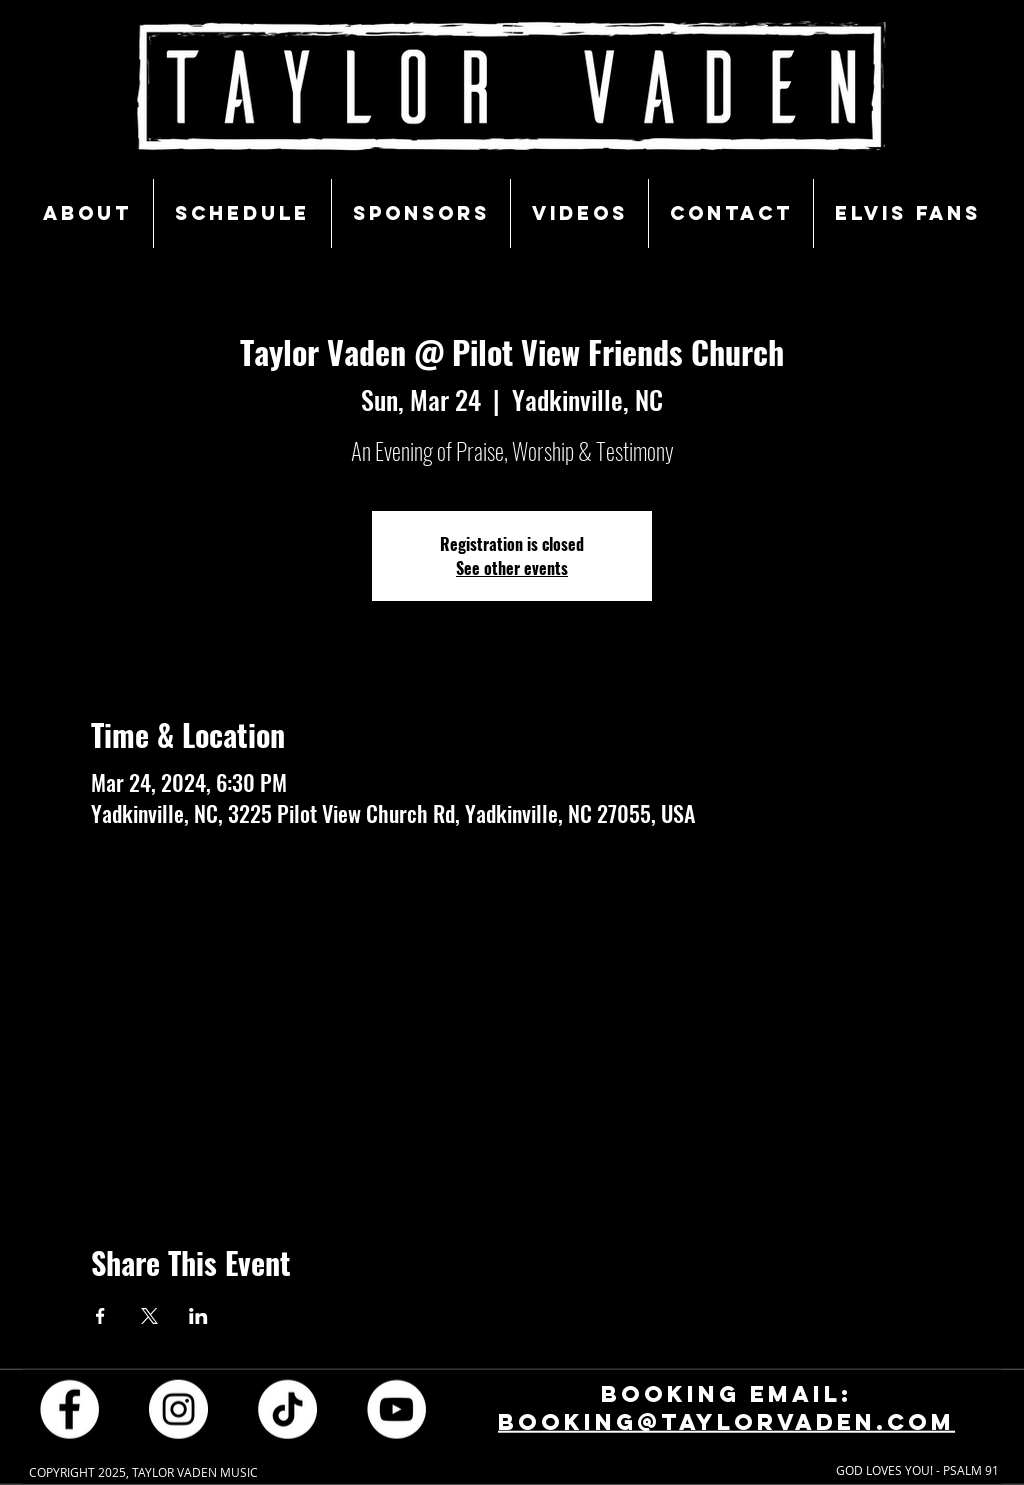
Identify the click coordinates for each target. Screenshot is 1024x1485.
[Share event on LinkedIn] (198, 1316)
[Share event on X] (149, 1316)
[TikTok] (287, 1408)
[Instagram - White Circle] (178, 1408)
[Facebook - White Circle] (69, 1408)
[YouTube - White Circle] (396, 1408)
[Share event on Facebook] (100, 1316)
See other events (512, 568)
